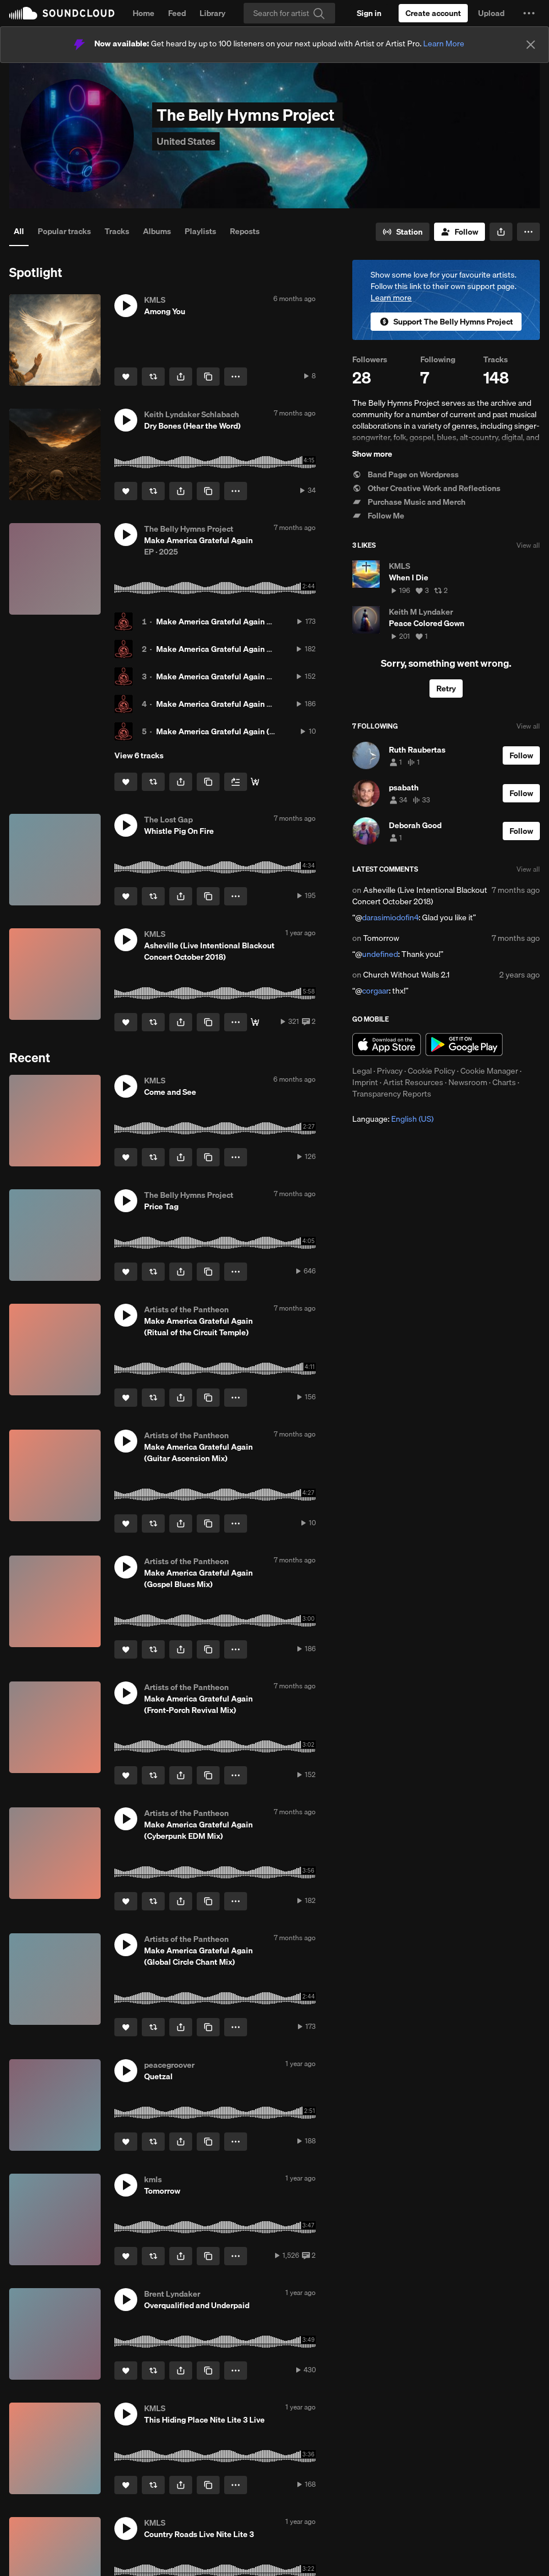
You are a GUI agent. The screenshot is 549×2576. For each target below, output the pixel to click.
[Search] (289, 13)
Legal (362, 1071)
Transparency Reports (391, 1093)
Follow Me (378, 515)
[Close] (530, 44)
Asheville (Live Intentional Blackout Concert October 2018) (419, 896)
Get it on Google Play (464, 1044)
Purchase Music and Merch (409, 502)
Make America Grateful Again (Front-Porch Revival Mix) (257, 676)
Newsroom (467, 1082)
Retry (446, 688)
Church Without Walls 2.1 (406, 974)
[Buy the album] (255, 781)
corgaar (375, 990)
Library (212, 13)
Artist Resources (413, 1082)
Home (143, 13)
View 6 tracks (139, 755)
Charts (504, 1082)
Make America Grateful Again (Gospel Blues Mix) (245, 704)
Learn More (443, 43)
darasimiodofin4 (390, 917)
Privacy (390, 1071)
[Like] (125, 376)
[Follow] (459, 232)
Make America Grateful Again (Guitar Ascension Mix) (253, 731)
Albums (157, 231)
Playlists (200, 231)
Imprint (365, 1082)
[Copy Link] (208, 376)
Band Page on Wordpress (405, 474)
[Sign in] (369, 13)
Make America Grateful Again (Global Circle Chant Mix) (256, 621)
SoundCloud (61, 13)
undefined (380, 954)
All (19, 231)
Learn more (391, 297)
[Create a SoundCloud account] (433, 13)
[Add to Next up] (235, 782)
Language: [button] (392, 1119)
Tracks (117, 231)
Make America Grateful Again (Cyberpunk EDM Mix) (250, 649)
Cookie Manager (489, 1071)
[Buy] (255, 1022)
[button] (529, 13)
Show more (372, 454)
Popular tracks (64, 231)
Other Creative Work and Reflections (426, 488)
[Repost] (153, 376)
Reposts (245, 231)
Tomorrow (381, 938)
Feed (177, 13)
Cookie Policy (431, 1071)
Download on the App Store (386, 1044)
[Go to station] (402, 232)
